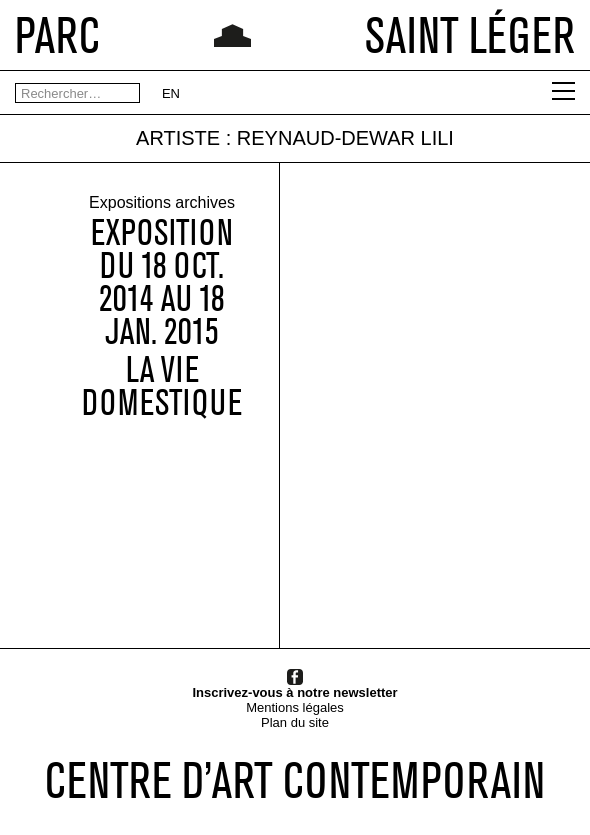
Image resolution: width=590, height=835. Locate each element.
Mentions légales (295, 707)
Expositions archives (162, 203)
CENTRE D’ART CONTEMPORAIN (295, 780)
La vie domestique (162, 387)
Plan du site (295, 722)
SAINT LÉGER (470, 35)
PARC (57, 35)
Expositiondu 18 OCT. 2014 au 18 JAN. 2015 (162, 283)
